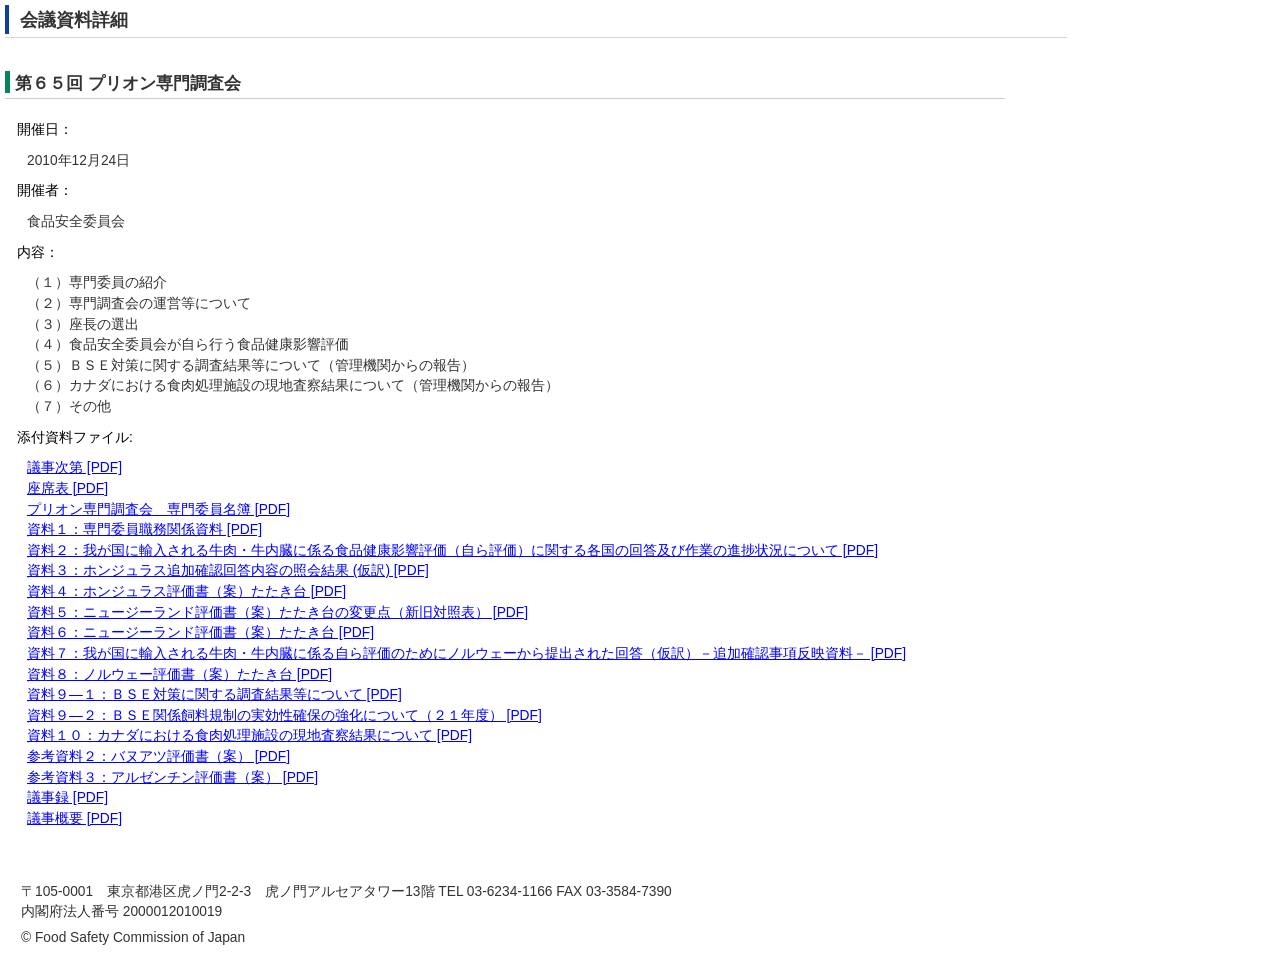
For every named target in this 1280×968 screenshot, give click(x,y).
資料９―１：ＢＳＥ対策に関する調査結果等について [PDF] (214, 694)
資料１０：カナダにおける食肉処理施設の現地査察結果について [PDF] (249, 735)
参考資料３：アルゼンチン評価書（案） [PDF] (172, 777)
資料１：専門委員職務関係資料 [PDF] (144, 529)
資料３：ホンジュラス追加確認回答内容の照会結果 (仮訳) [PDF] (228, 570)
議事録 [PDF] (67, 797)
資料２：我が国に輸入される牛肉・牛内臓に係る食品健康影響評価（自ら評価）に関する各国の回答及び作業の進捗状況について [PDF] (452, 550)
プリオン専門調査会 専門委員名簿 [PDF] (158, 509)
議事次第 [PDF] (74, 467)
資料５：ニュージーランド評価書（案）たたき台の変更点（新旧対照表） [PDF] (277, 612)
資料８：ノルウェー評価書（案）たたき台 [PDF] (179, 674)
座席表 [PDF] (67, 488)
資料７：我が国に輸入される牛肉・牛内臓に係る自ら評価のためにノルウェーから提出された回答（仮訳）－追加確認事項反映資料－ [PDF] (466, 653)
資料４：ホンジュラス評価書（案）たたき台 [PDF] (186, 591)
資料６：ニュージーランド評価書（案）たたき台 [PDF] (200, 632)
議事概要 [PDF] (74, 818)
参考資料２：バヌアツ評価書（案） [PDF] (158, 756)
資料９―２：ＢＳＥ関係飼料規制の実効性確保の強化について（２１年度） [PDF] (284, 715)
